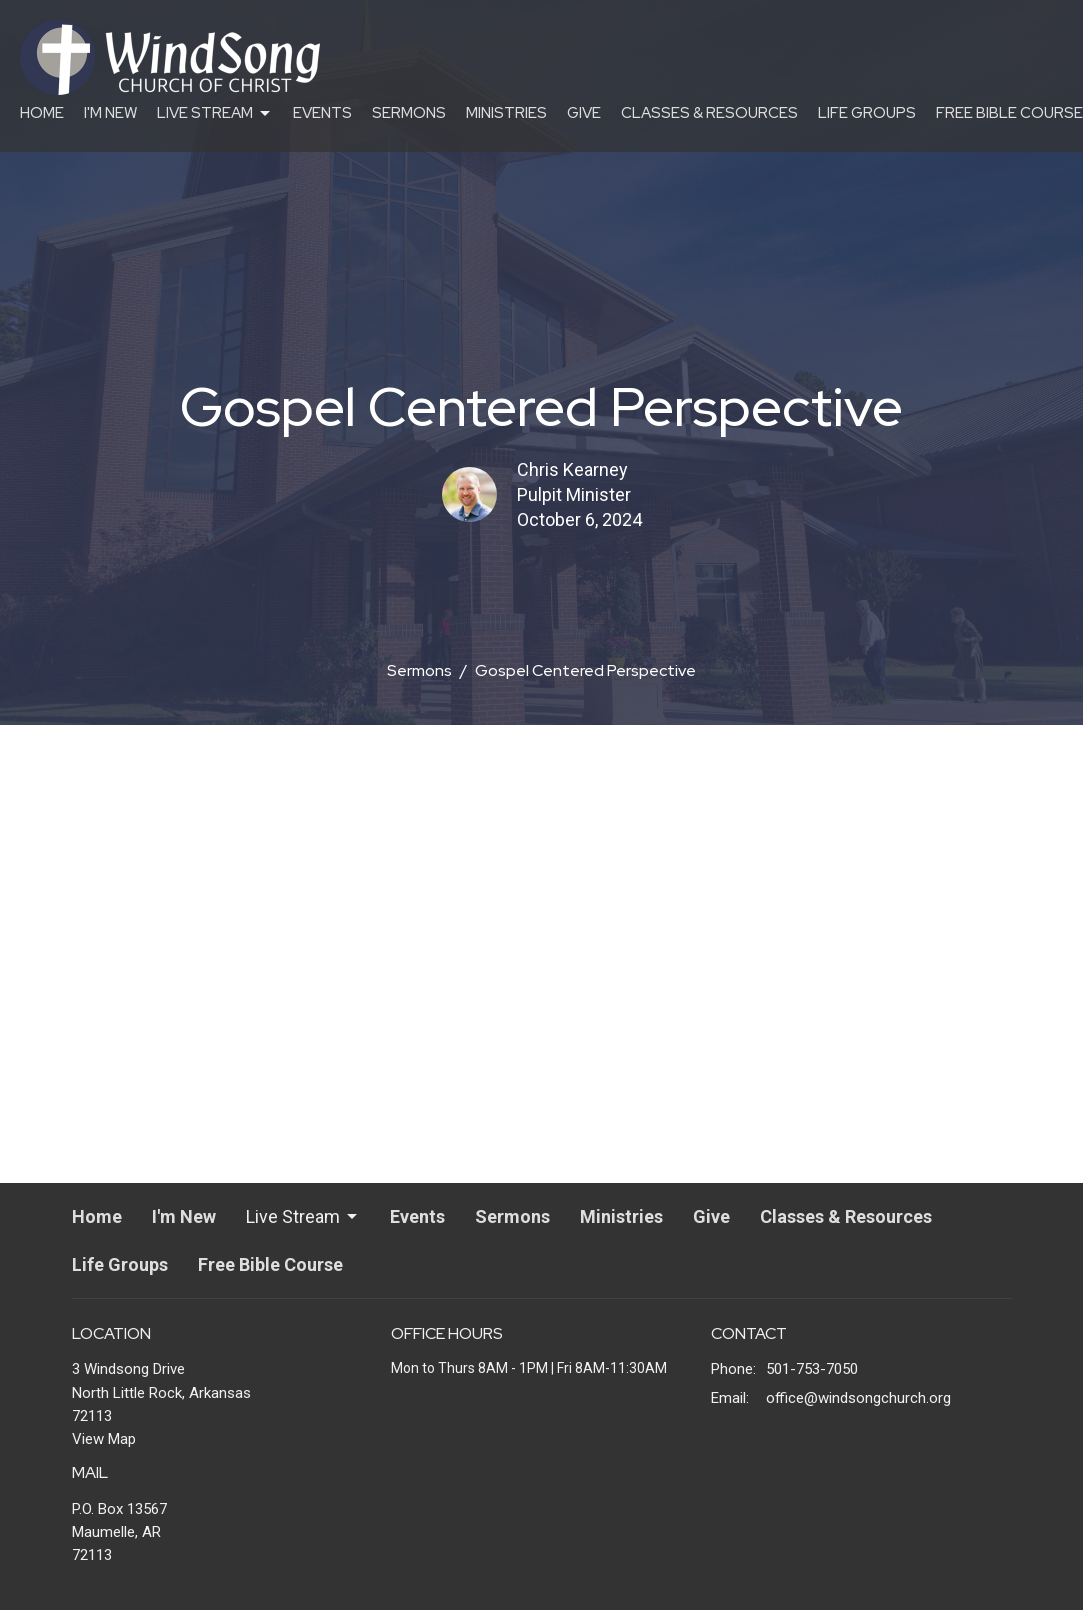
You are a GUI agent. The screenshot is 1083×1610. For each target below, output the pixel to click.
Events (322, 113)
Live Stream (215, 113)
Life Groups (867, 113)
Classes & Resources (709, 113)
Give (584, 113)
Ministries (506, 113)
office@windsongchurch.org (858, 1398)
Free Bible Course (1009, 113)
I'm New (110, 113)
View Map (104, 1439)
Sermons (409, 113)
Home (42, 113)
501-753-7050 (812, 1369)
